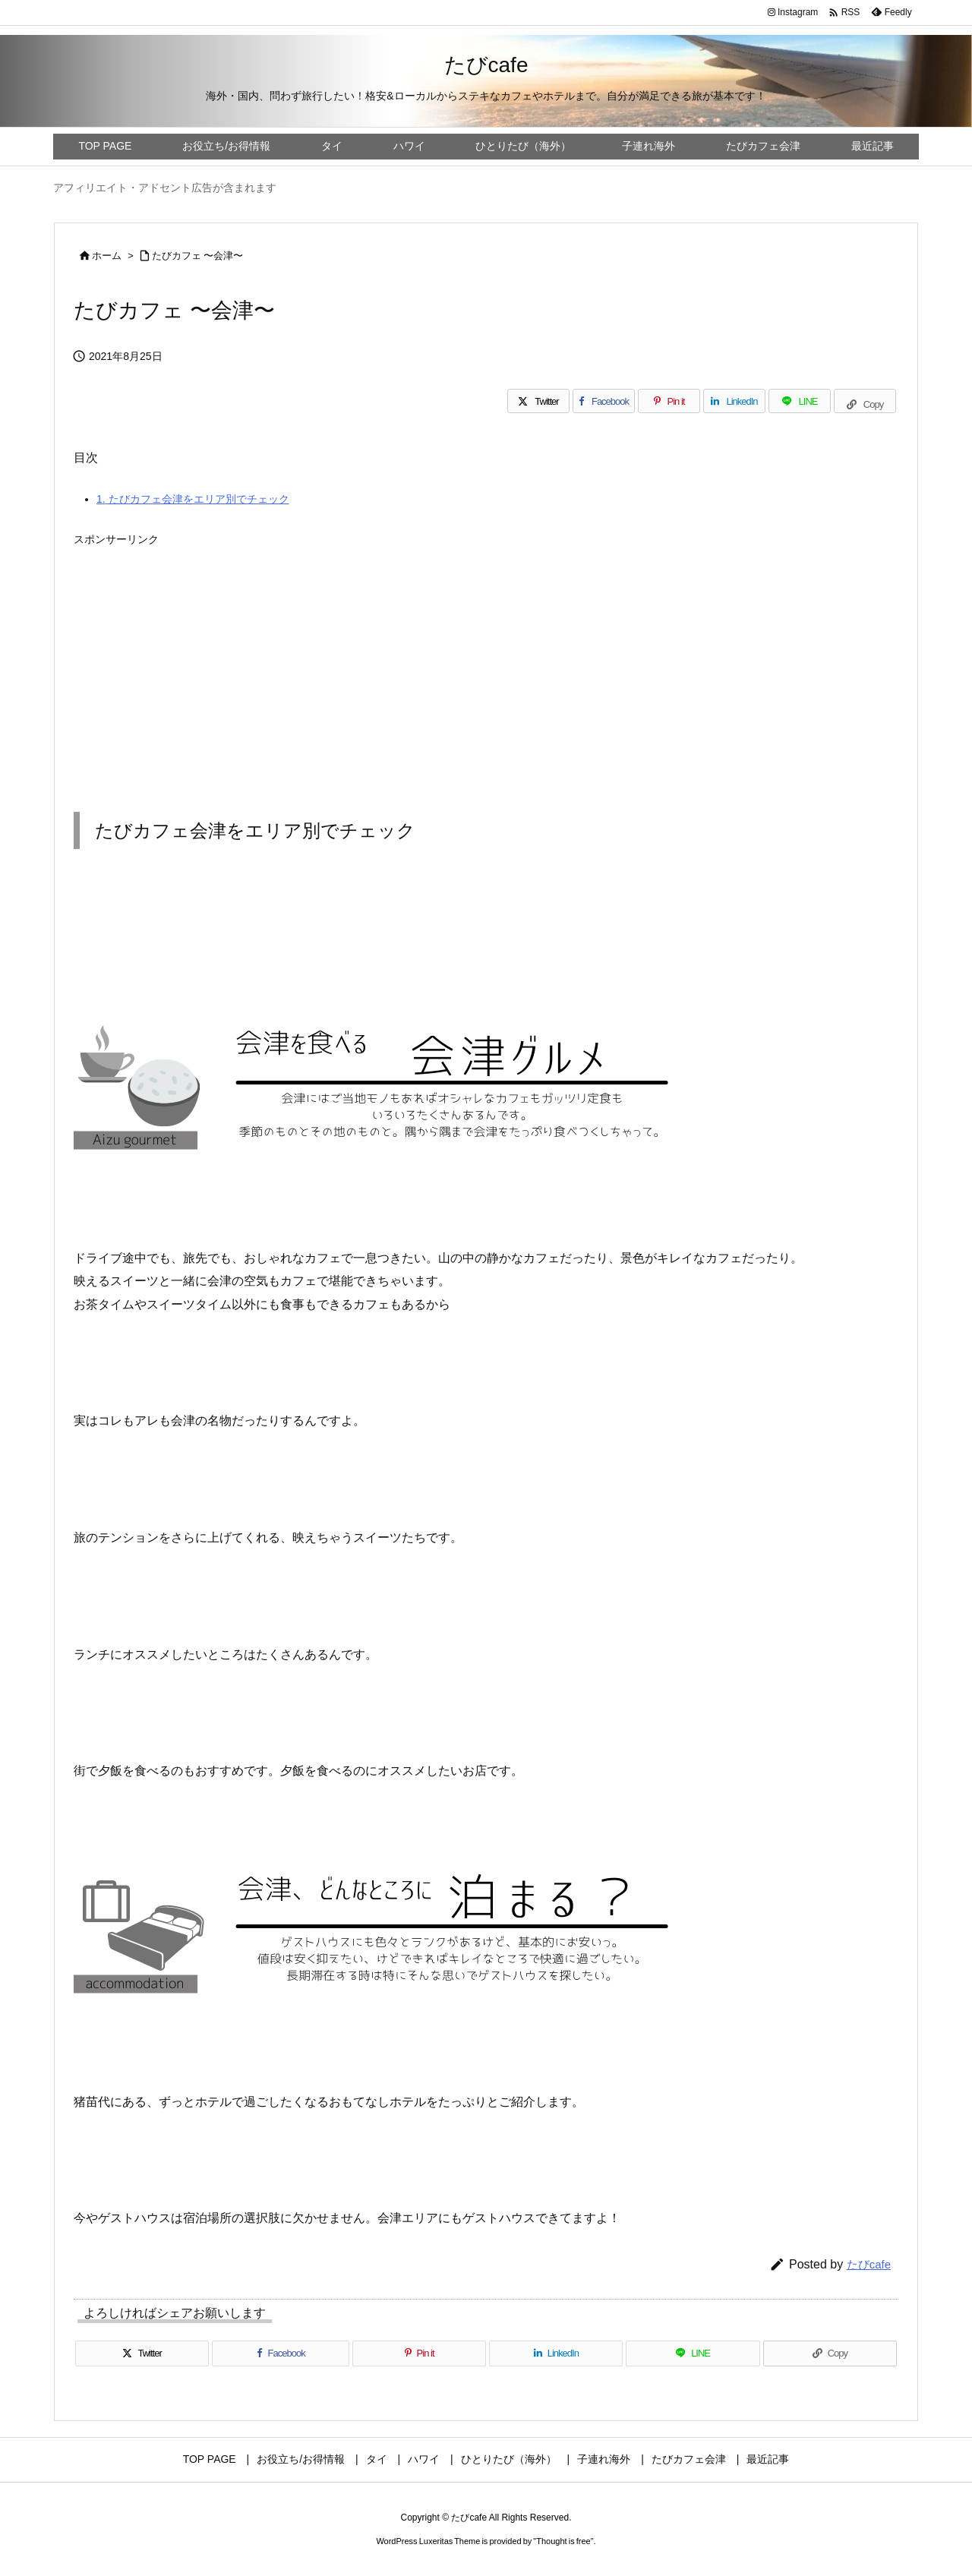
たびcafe (869, 2264)
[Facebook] (604, 401)
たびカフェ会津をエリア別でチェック (192, 499)
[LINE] (799, 401)
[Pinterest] (669, 401)
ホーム (107, 255)
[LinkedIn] (734, 401)
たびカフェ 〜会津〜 (198, 255)
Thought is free (563, 2541)
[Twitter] (538, 401)
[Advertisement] (486, 659)
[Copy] (865, 401)
